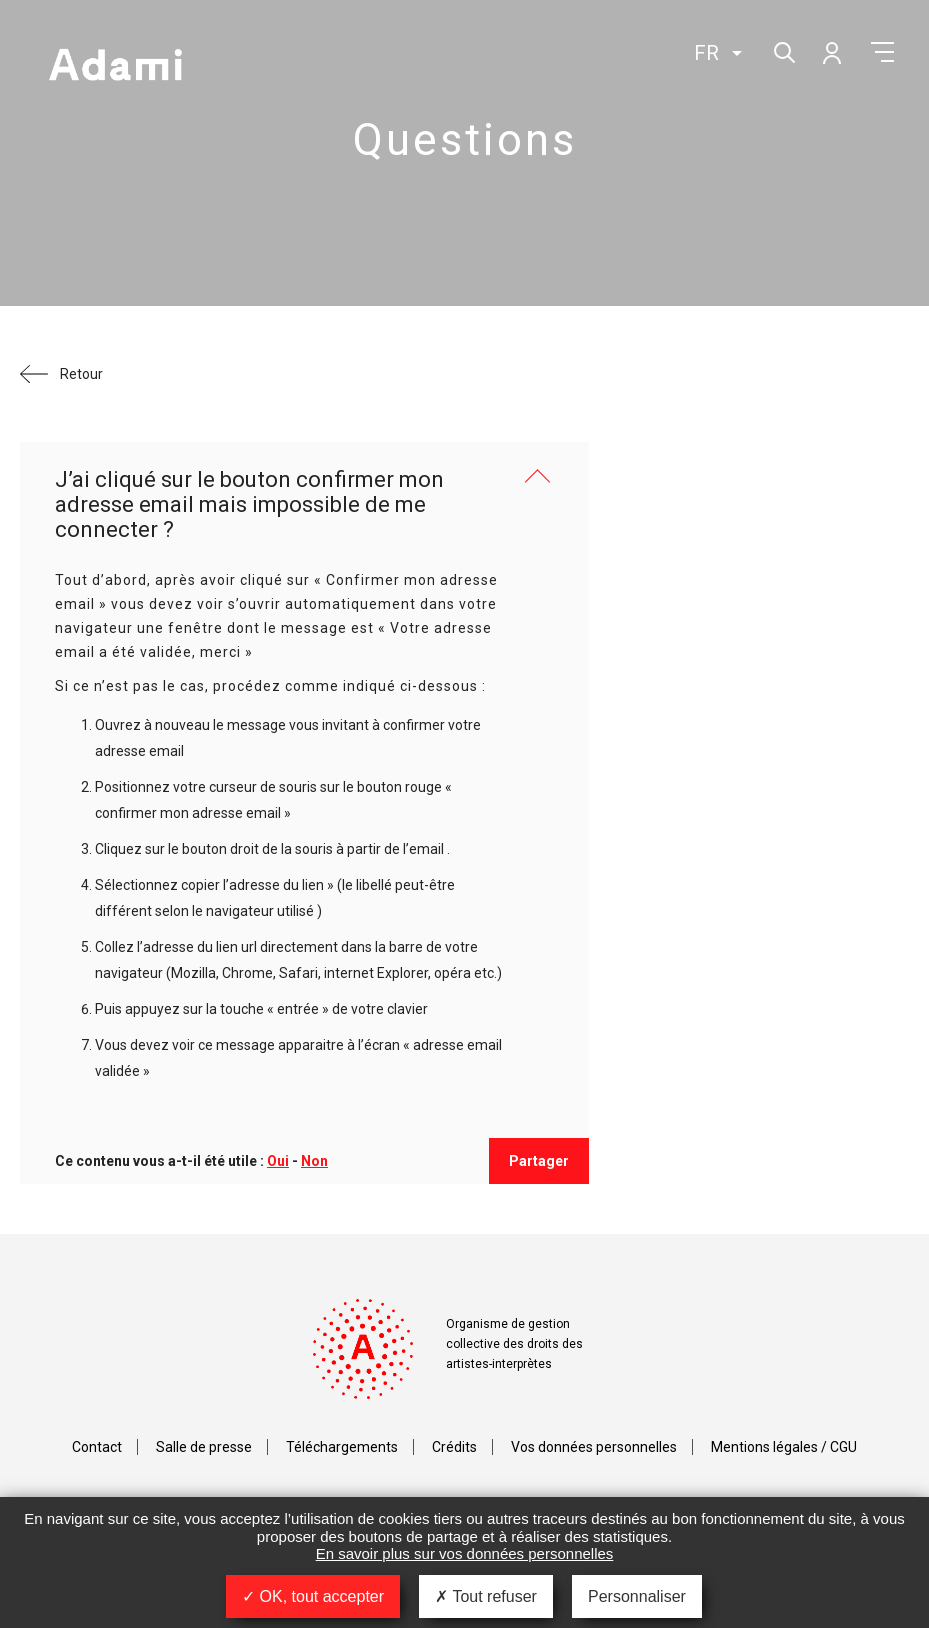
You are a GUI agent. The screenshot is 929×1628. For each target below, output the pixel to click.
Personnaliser (637, 1596)
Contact (97, 1447)
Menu (882, 52)
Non (314, 1161)
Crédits (454, 1447)
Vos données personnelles (594, 1447)
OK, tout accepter (313, 1596)
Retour (81, 374)
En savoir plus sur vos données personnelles (465, 1553)
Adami (115, 67)
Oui (278, 1161)
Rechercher (782, 50)
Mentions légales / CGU (784, 1447)
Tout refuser (486, 1596)
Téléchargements (342, 1447)
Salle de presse (204, 1447)
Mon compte (831, 52)
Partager (539, 1161)
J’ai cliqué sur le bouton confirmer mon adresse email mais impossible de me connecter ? (249, 505)
